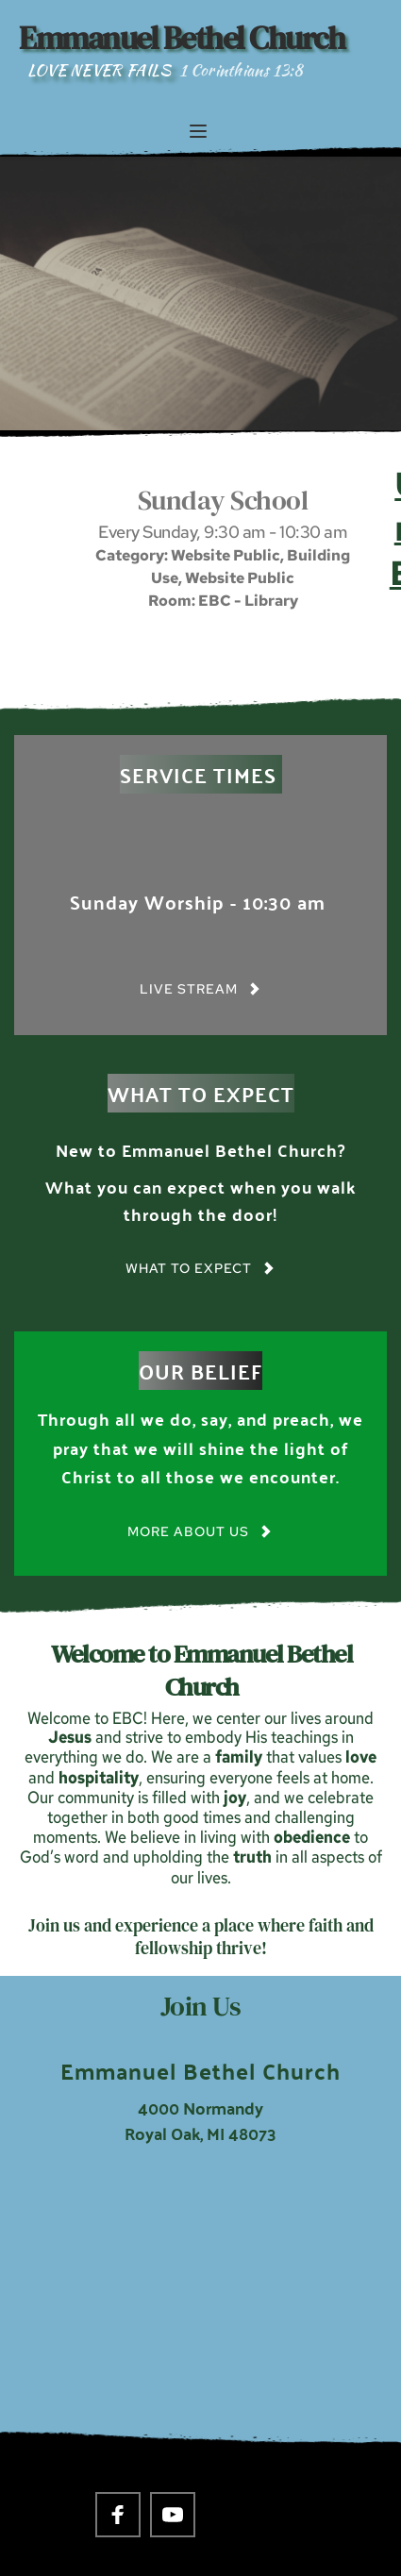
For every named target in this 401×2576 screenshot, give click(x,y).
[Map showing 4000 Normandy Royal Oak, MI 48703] (200, 2308)
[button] (198, 131)
